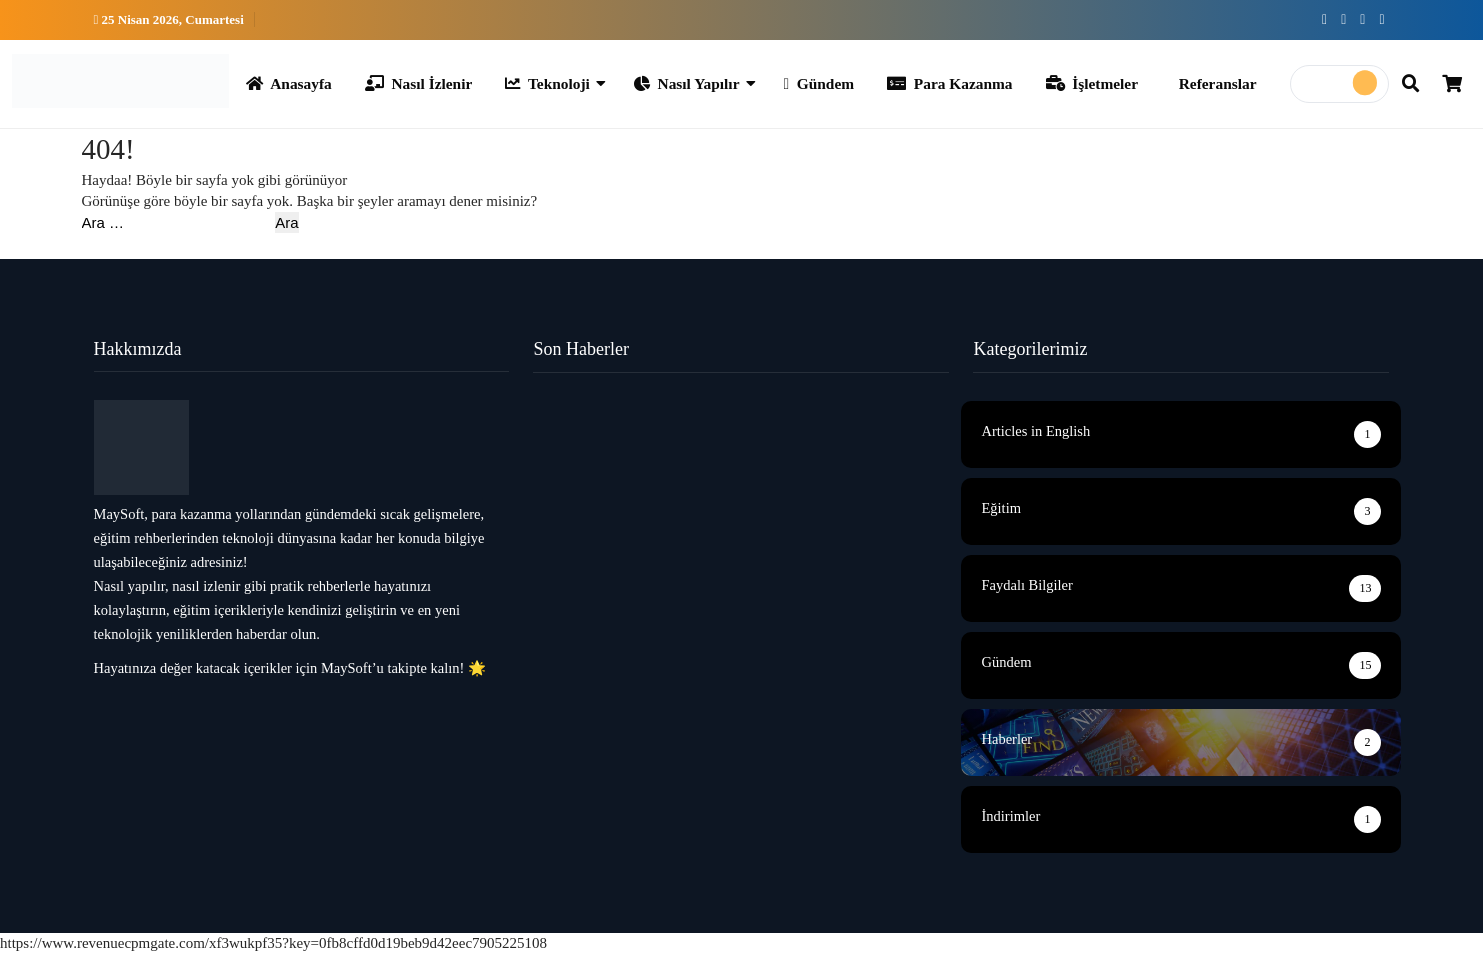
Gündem (818, 83)
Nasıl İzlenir (418, 83)
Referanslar (1218, 83)
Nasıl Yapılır (687, 83)
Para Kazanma (949, 83)
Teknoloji (547, 83)
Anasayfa (289, 83)
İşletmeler (1092, 83)
